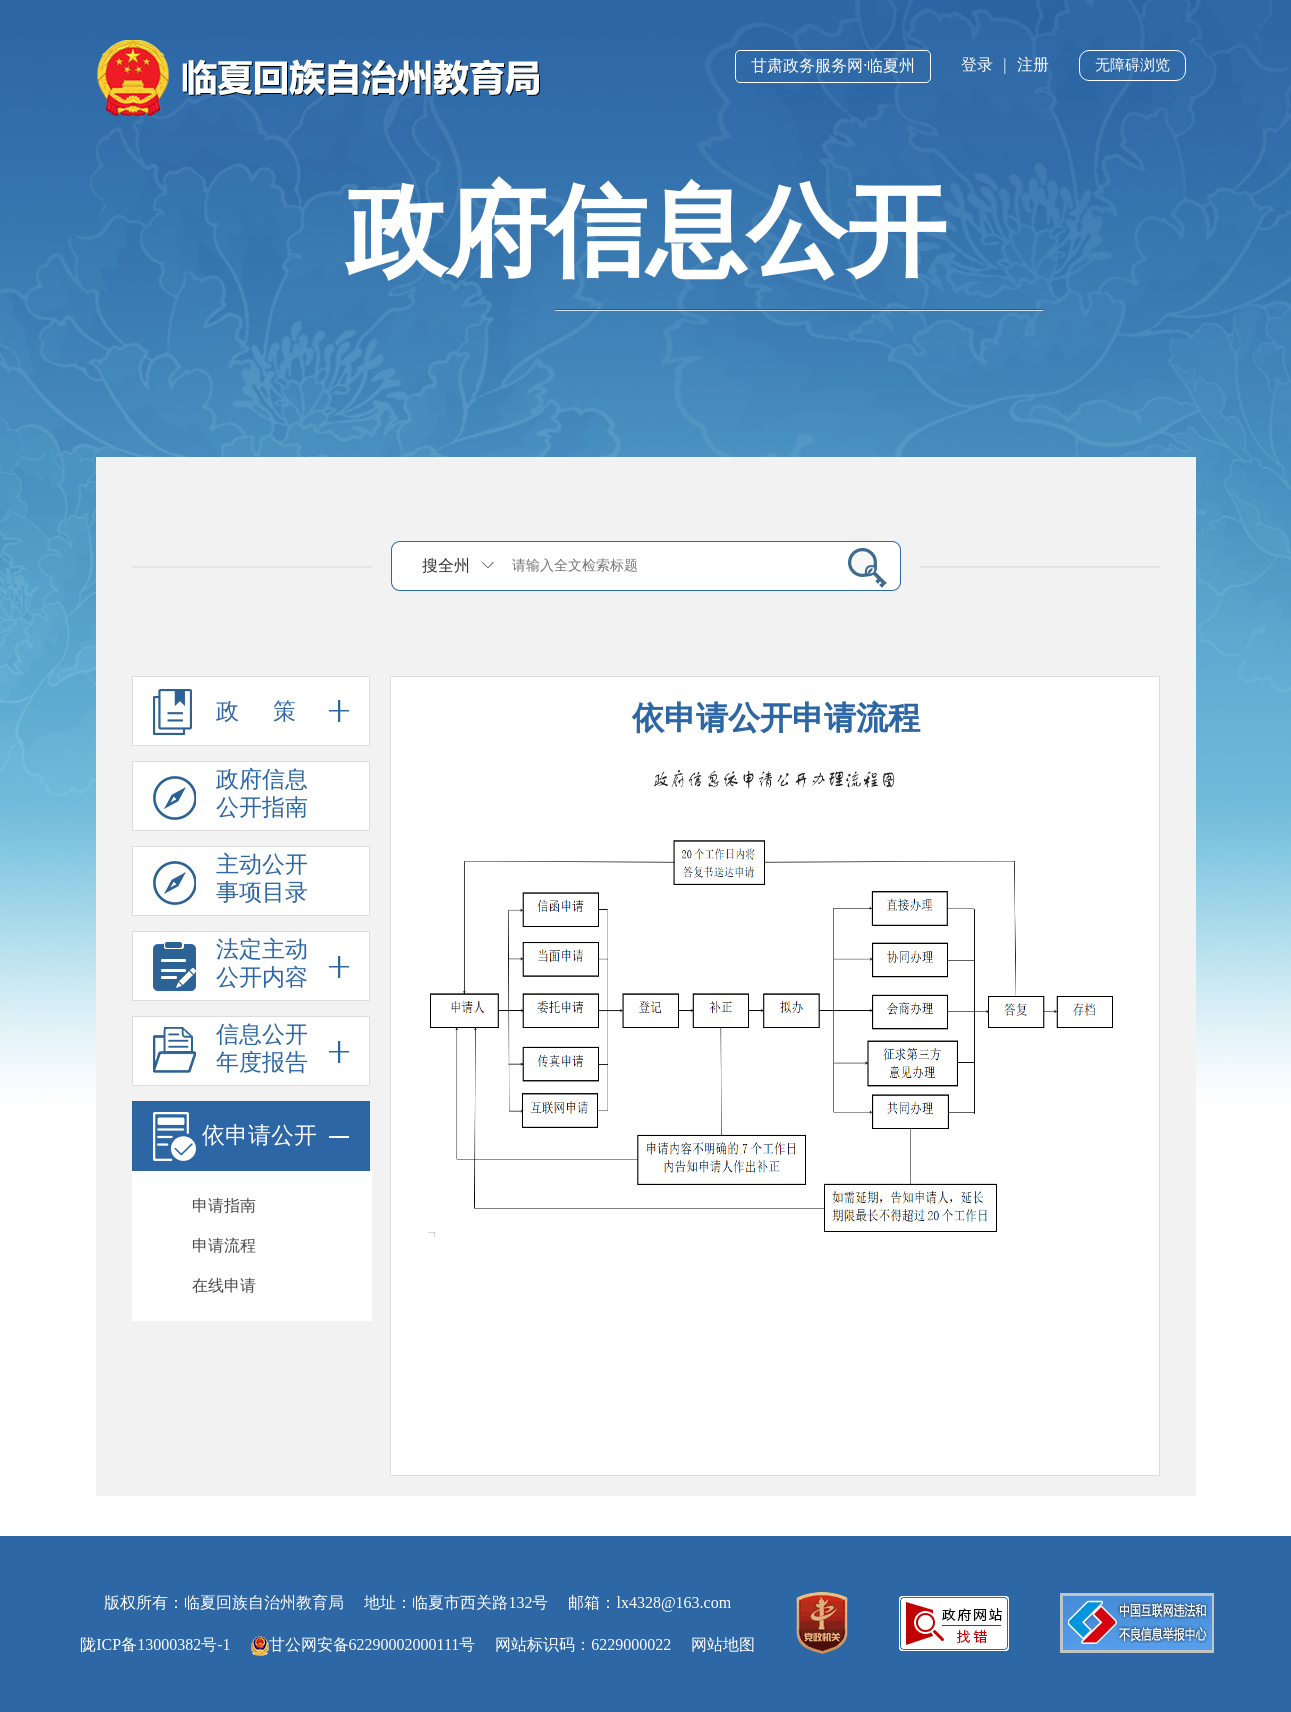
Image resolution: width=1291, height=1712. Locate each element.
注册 (1033, 64)
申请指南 (224, 1205)
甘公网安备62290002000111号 (363, 1644)
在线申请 (224, 1285)
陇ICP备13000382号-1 (155, 1644)
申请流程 (224, 1245)
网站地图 (723, 1644)
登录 (977, 64)
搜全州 (446, 565)
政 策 (251, 711)
